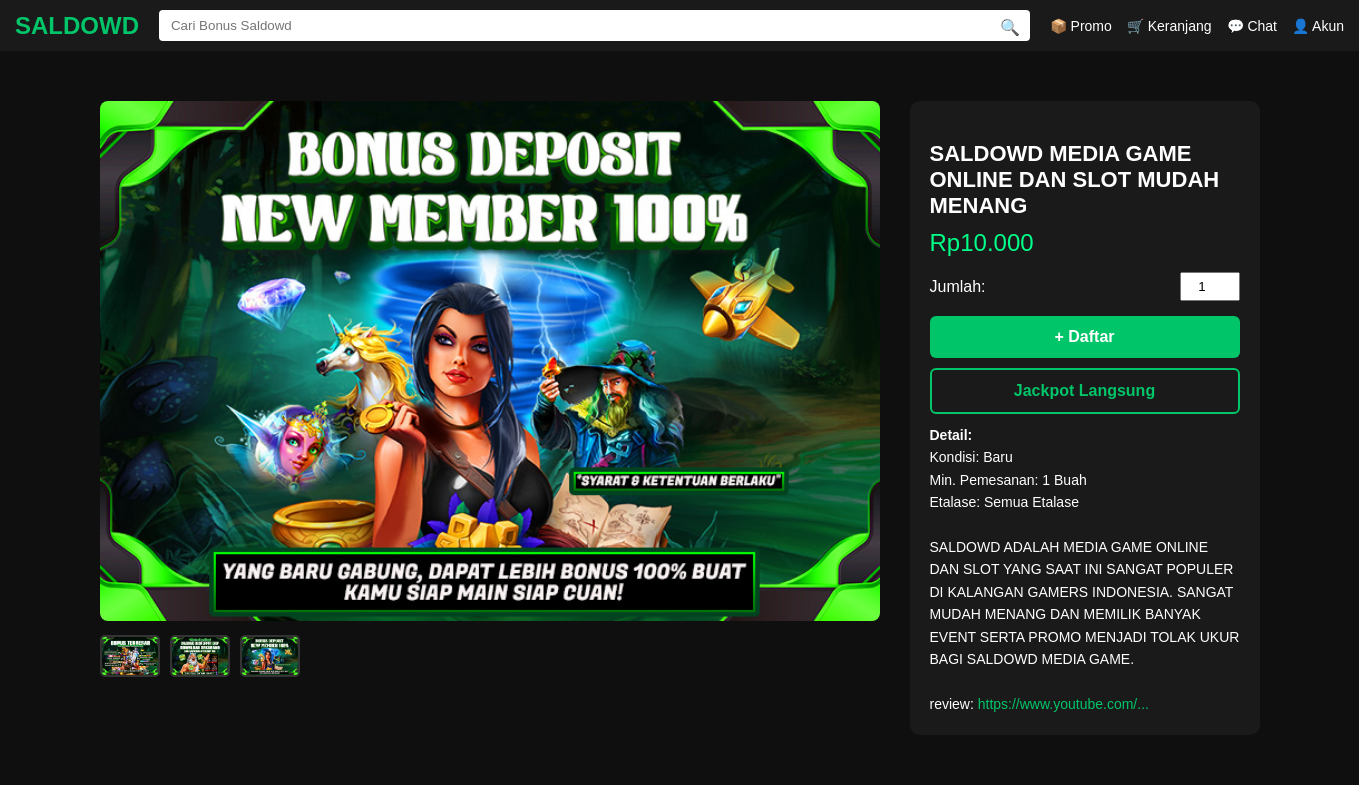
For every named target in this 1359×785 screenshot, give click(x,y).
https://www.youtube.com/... (1063, 704)
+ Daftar (1084, 336)
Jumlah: (958, 286)
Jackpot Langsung (1084, 390)
